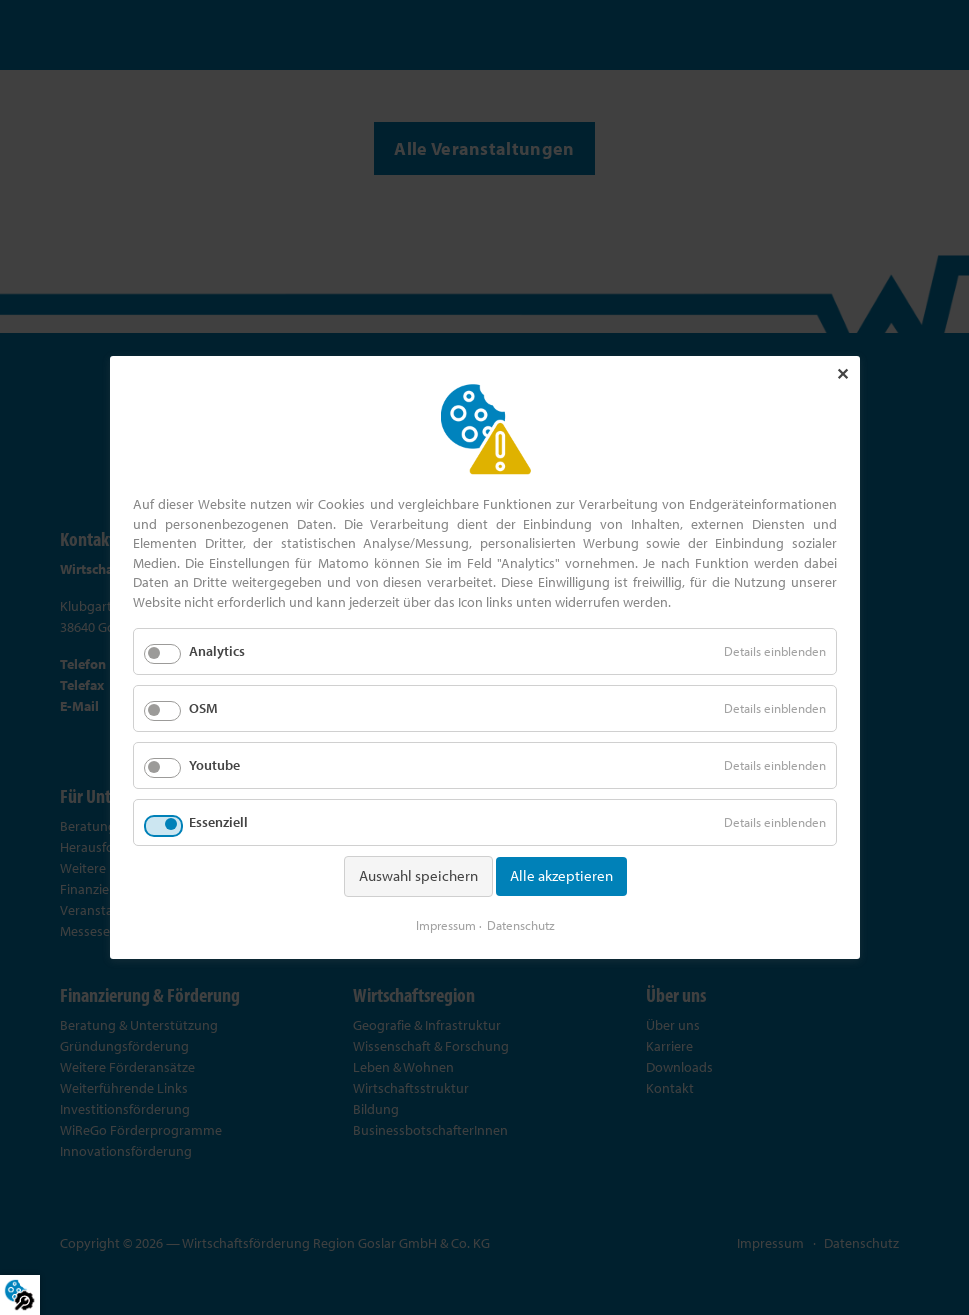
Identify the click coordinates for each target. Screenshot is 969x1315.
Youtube (214, 765)
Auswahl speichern (417, 875)
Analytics (217, 651)
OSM (203, 708)
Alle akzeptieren (560, 875)
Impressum (445, 925)
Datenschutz (520, 925)
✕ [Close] (841, 374)
